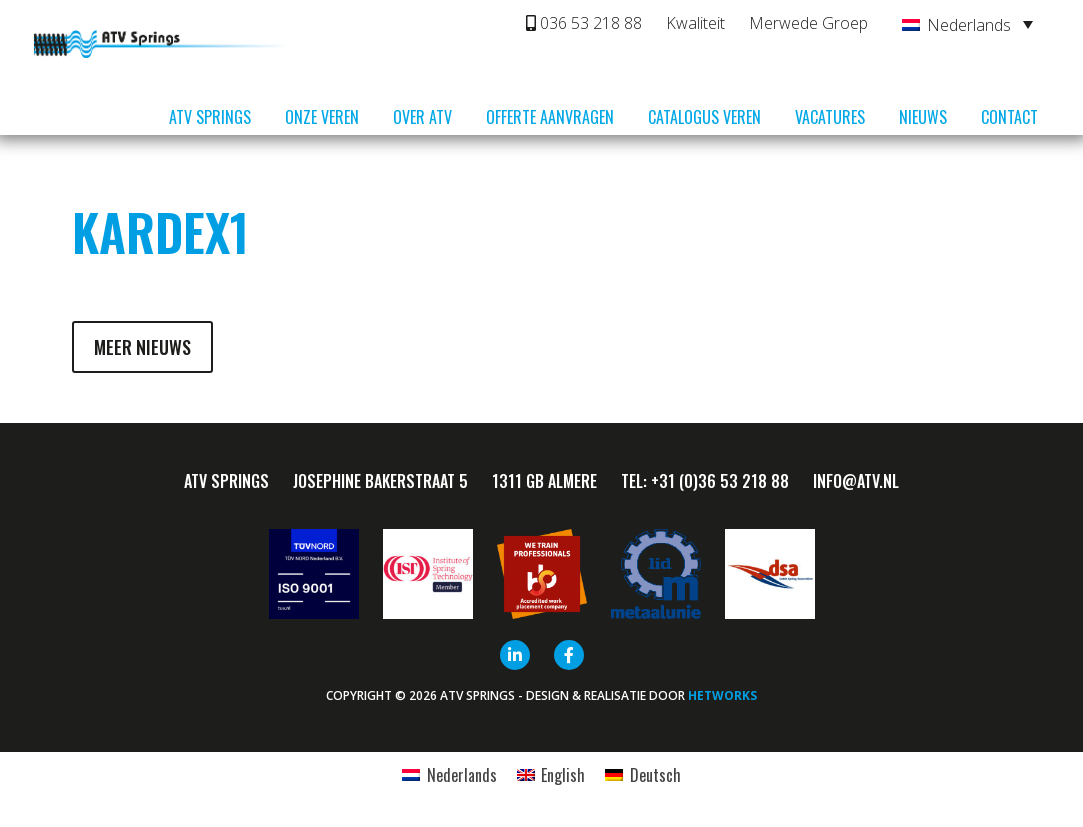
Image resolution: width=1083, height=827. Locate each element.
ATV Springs (210, 117)
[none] (967, 24)
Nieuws (923, 117)
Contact (1009, 117)
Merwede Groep (808, 23)
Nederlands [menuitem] (969, 25)
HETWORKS (722, 695)
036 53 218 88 (584, 23)
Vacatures (830, 117)
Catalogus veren (704, 117)
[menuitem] (967, 24)
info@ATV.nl (856, 481)
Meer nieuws (142, 347)
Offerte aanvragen (550, 117)
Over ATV (422, 117)
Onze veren (322, 117)
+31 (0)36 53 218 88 (720, 481)
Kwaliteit (695, 23)
